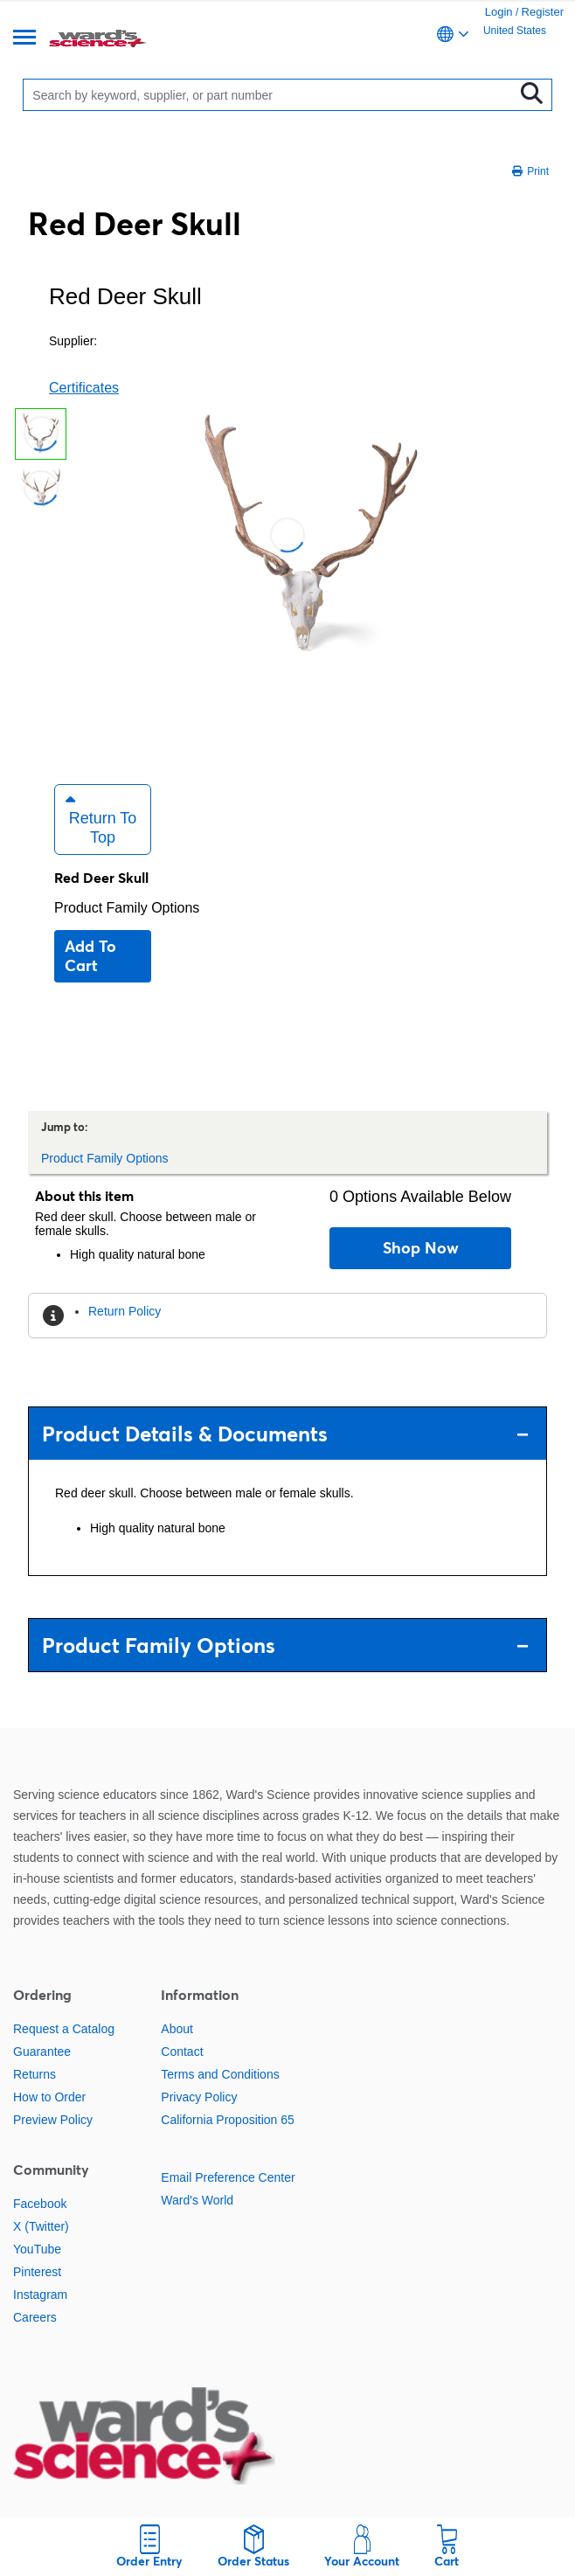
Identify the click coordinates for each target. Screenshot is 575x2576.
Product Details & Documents (285, 1434)
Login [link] (499, 11)
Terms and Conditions (220, 2074)
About (177, 2029)
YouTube (37, 2249)
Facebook (39, 2204)
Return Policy (124, 1311)
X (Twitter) (41, 2226)
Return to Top (101, 819)
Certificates (84, 387)
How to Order (49, 2097)
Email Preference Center (227, 2177)
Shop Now (421, 1248)
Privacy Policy (199, 2097)
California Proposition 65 (227, 2120)
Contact (182, 2052)
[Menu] (24, 39)
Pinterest (37, 2272)
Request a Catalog (63, 2029)
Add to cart (90, 956)
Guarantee (42, 2052)
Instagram (40, 2295)
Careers (35, 2317)
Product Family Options (126, 907)
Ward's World (197, 2200)
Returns (34, 2074)
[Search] (272, 95)
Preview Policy (53, 2120)
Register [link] (543, 11)
